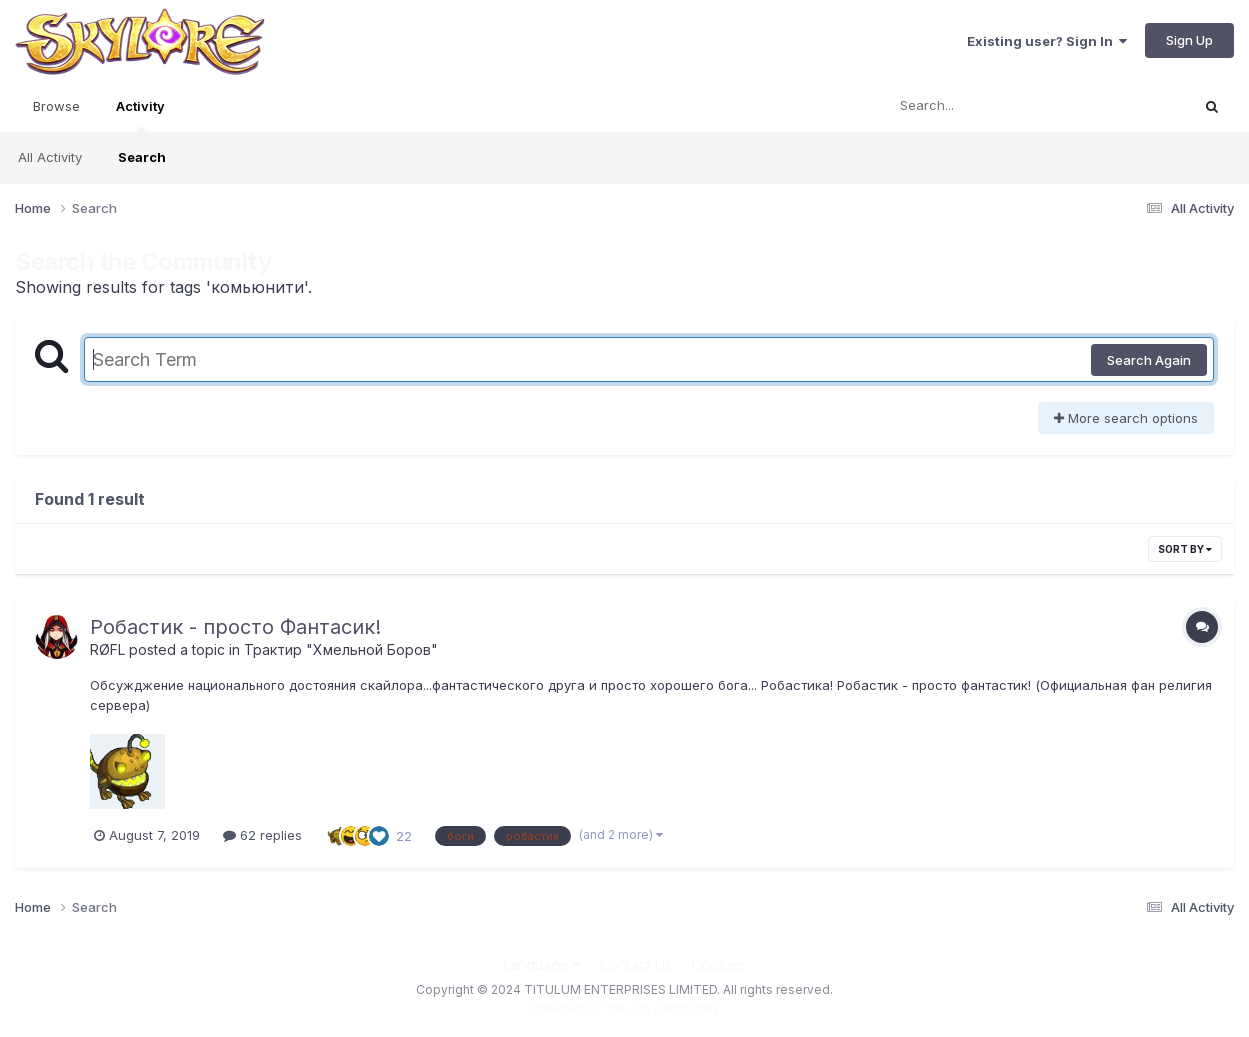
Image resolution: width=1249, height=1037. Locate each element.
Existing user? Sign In (1047, 41)
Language (542, 964)
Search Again (1149, 360)
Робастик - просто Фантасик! (235, 627)
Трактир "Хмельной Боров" (341, 649)
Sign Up (1189, 40)
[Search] (982, 106)
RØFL (107, 649)
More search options (1126, 418)
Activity (140, 115)
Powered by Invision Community (625, 1007)
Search (142, 157)
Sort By (1185, 549)
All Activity (50, 157)
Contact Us (636, 964)
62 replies (262, 835)
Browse (56, 106)
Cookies (718, 964)
